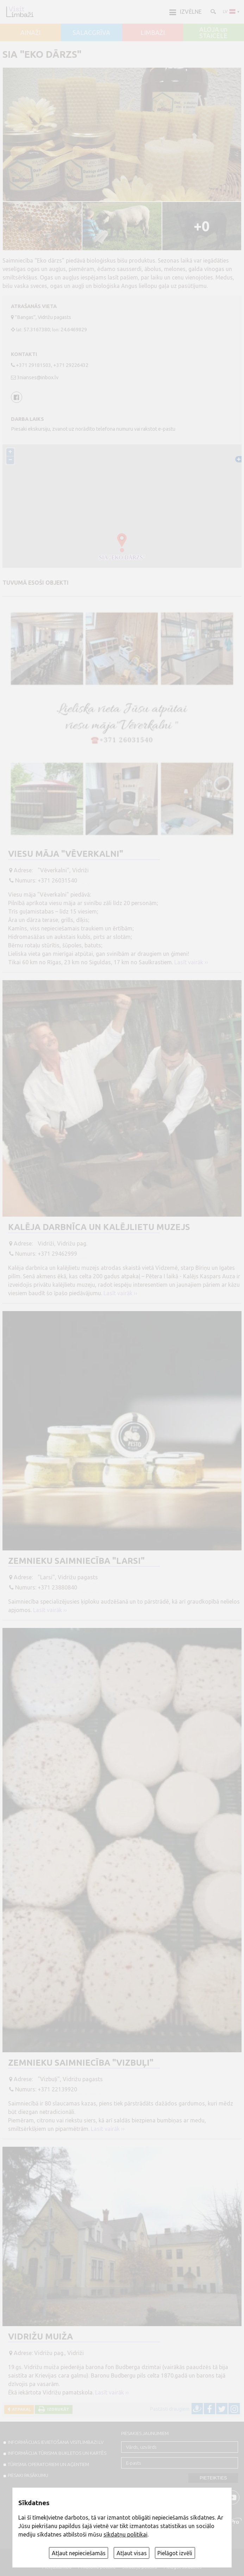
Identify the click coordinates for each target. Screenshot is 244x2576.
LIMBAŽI (152, 33)
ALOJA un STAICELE (213, 32)
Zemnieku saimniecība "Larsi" (76, 1561)
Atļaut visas (132, 2553)
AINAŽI (30, 33)
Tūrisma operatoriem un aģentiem (48, 2464)
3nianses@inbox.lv (37, 377)
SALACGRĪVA (91, 33)
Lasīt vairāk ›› (191, 962)
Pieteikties (213, 2477)
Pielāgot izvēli (174, 2553)
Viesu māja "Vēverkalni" (65, 854)
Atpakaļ (20, 2409)
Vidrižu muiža (40, 2336)
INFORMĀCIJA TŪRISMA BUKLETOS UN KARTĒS (57, 2453)
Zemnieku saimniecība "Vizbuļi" (81, 2062)
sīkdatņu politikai (126, 2534)
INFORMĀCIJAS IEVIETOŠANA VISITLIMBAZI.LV (56, 2442)
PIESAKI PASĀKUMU (28, 2475)
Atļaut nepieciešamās (79, 2553)
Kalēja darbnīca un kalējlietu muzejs (99, 1227)
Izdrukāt (57, 2409)
